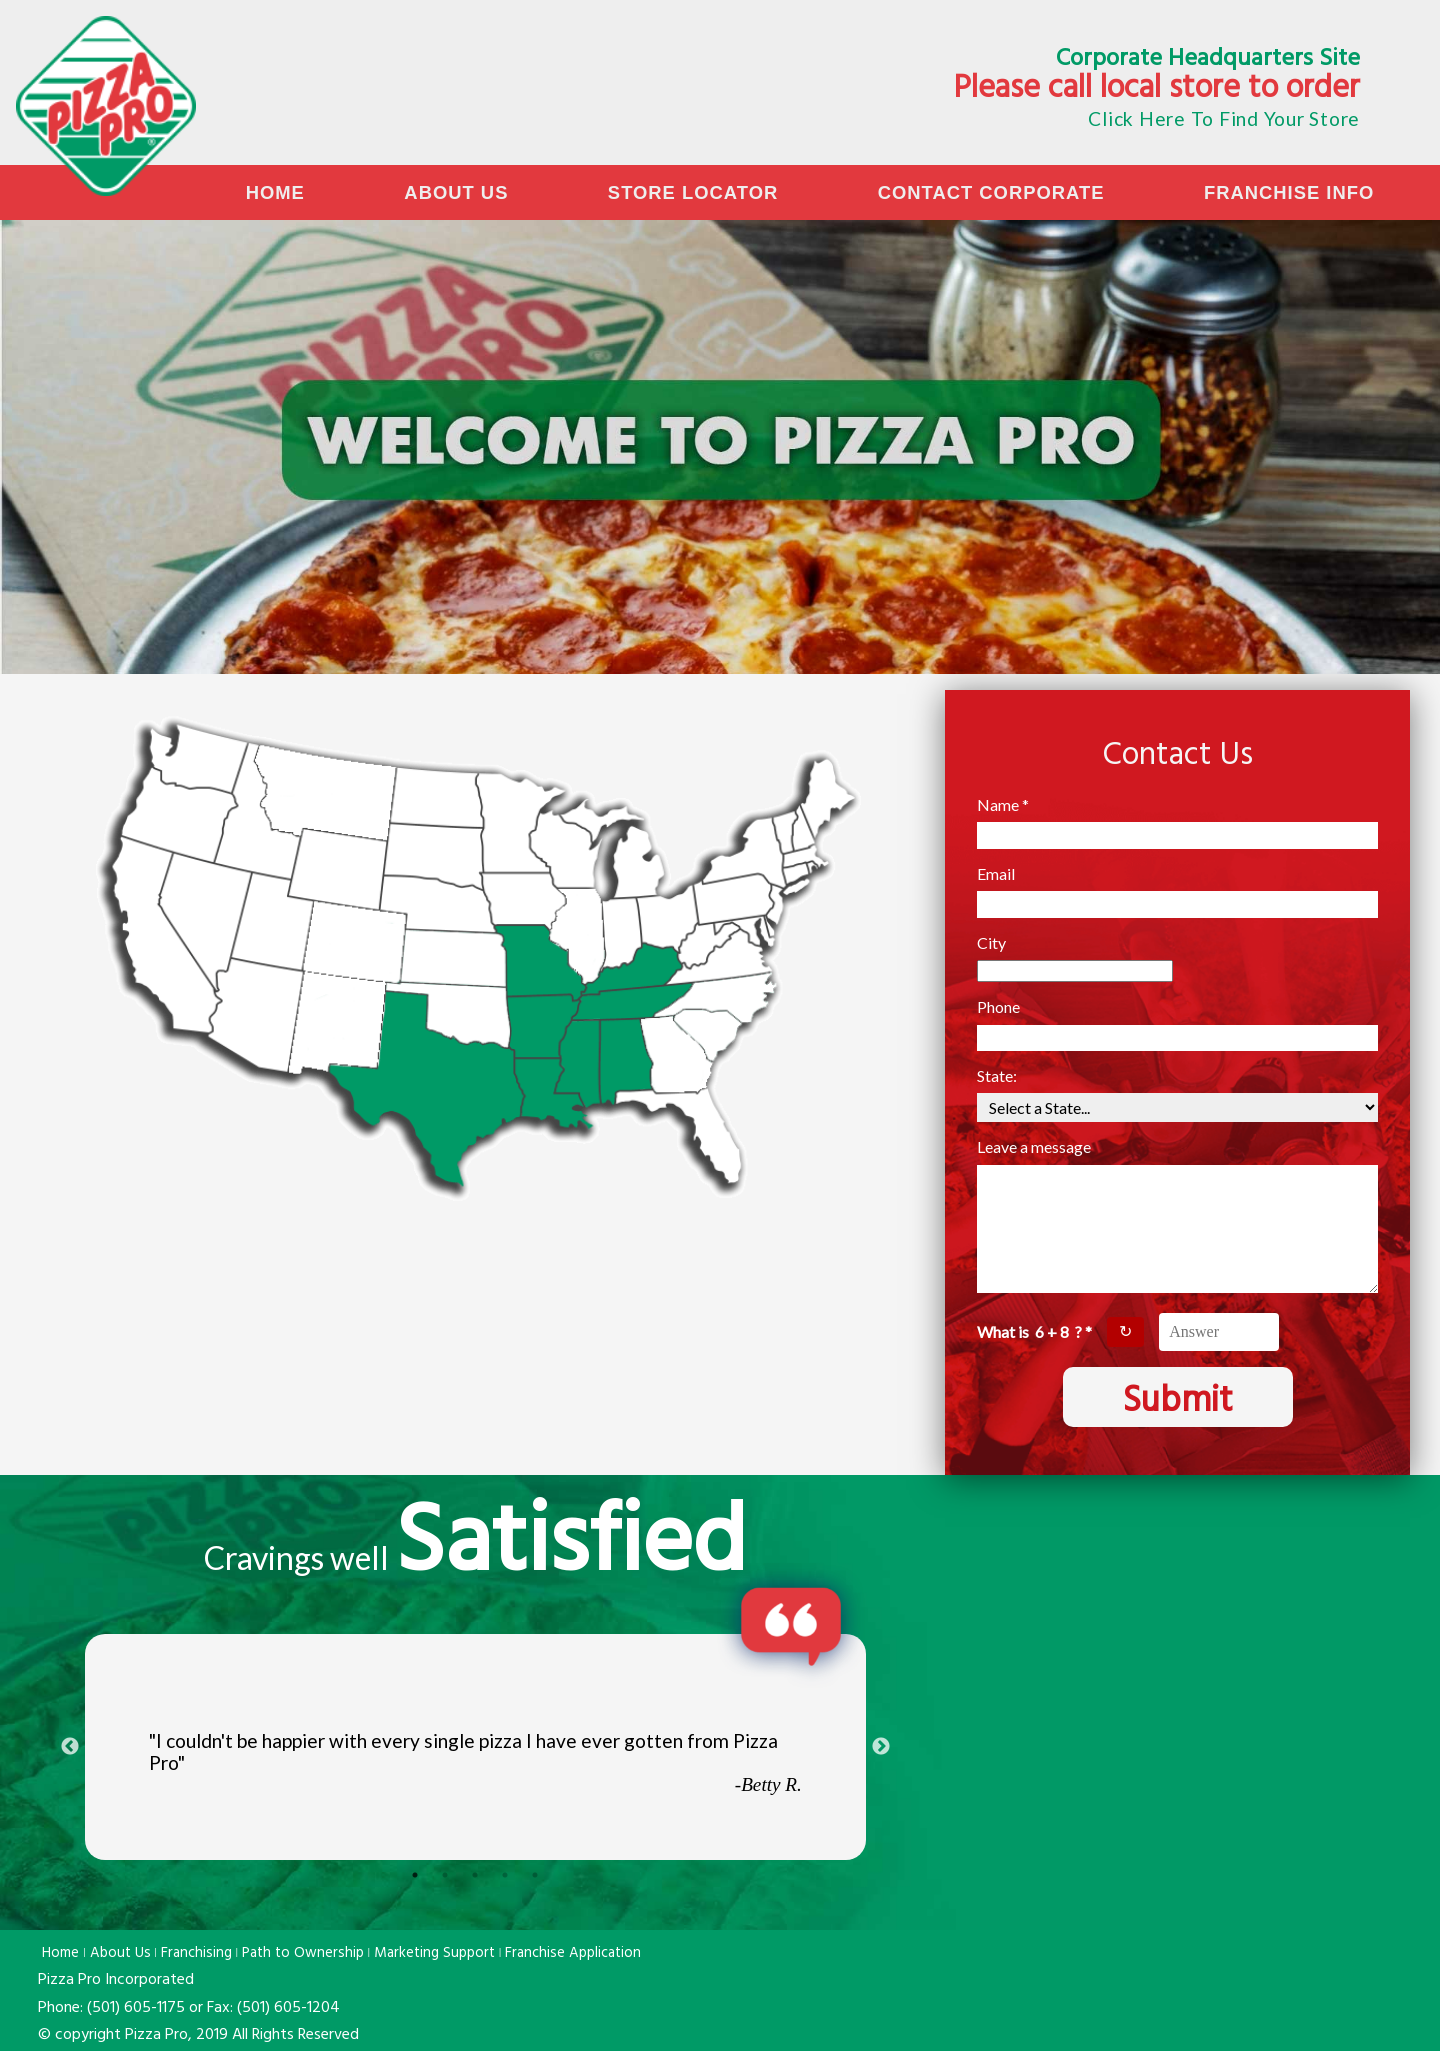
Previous (70, 1747)
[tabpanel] (475, 1747)
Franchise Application (573, 1954)
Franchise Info (1289, 192)
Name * (1003, 805)
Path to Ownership (303, 1954)
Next (881, 1747)
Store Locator (693, 192)
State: (997, 1076)
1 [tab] (415, 1875)
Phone (998, 1007)
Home (275, 192)
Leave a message (1034, 1147)
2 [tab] (445, 1875)
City (991, 943)
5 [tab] (535, 1875)
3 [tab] (475, 1875)
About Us (456, 192)
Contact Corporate (991, 192)
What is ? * (1034, 1332)
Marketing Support (434, 1954)
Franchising (196, 1954)
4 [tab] (505, 1875)
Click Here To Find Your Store (1224, 118)
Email (996, 874)
